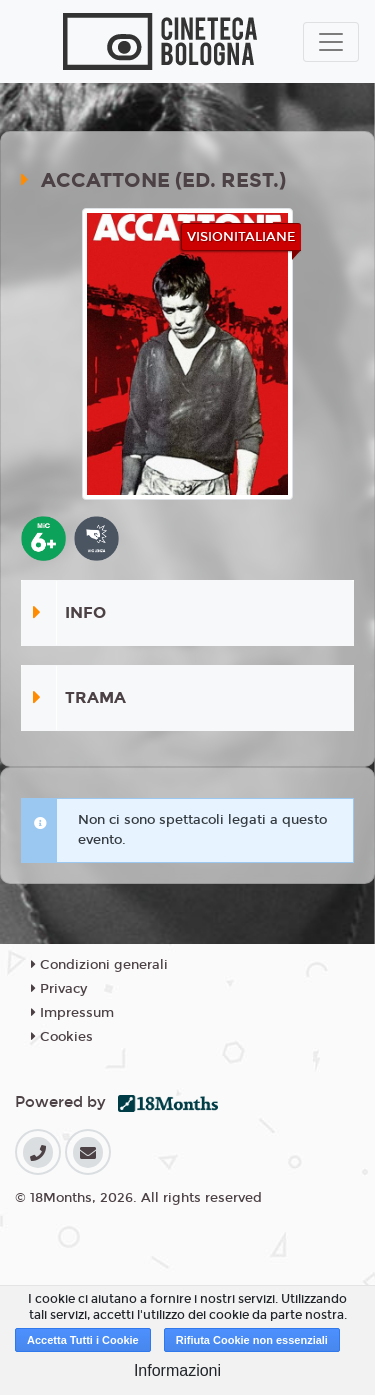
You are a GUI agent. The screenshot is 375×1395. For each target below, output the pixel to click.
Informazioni (177, 1370)
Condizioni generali (99, 965)
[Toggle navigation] (331, 42)
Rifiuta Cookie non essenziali (252, 1340)
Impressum (72, 1013)
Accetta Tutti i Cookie (83, 1340)
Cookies (62, 1037)
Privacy (59, 989)
